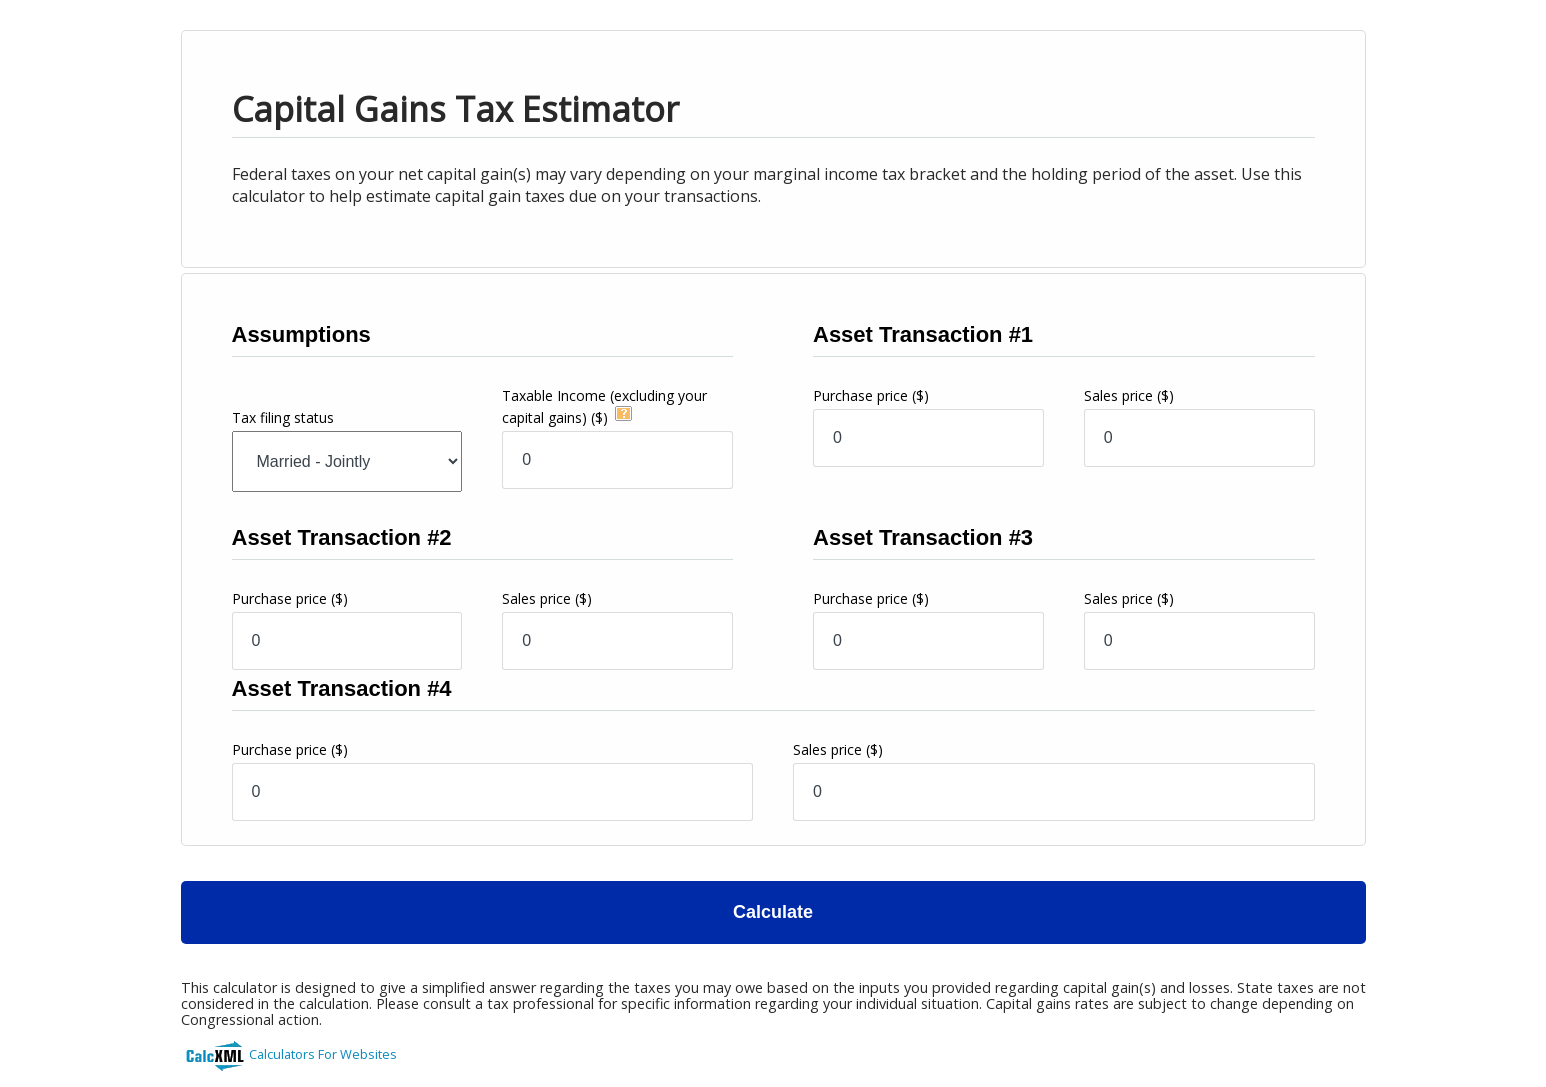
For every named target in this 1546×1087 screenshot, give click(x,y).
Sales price (1129, 395)
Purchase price (871, 395)
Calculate (773, 912)
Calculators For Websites (323, 1054)
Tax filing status (283, 417)
